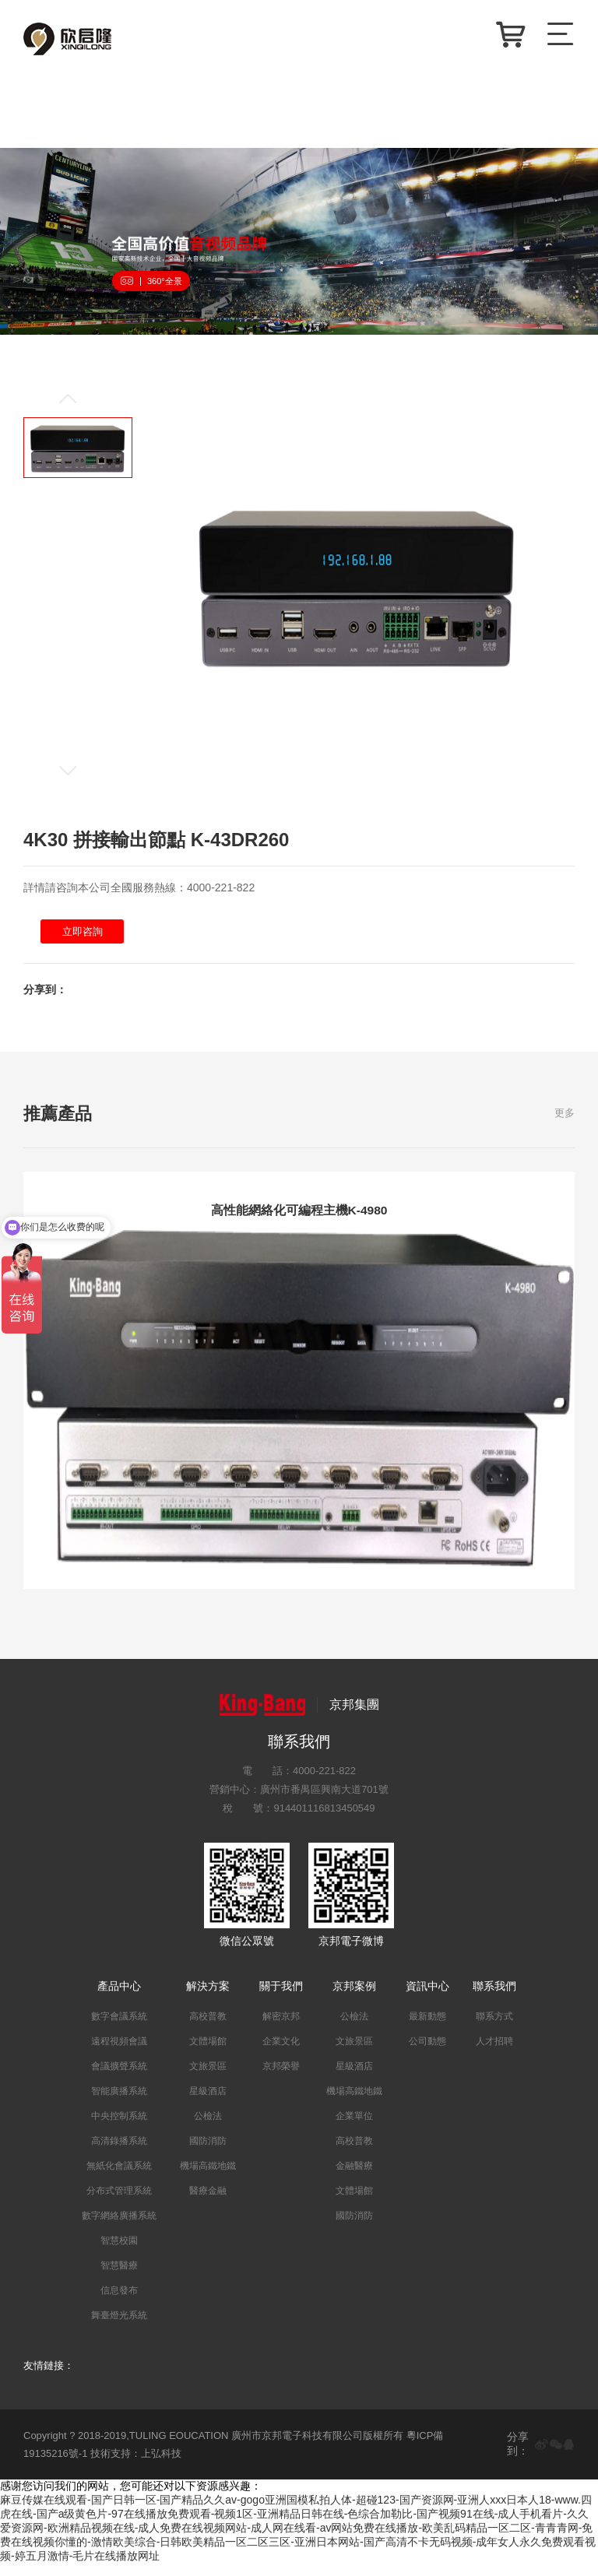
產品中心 (119, 1997)
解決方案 (208, 1997)
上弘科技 (161, 2465)
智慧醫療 (119, 2277)
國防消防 (208, 2152)
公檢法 (208, 2127)
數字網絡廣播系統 (119, 2227)
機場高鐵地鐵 (208, 2177)
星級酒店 (208, 2102)
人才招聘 (494, 2052)
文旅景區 (208, 2077)
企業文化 (281, 2052)
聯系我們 (494, 1997)
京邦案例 (354, 1997)
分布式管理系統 (119, 2202)
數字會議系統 (119, 2027)
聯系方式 (494, 2027)
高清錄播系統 (119, 2152)
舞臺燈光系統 (119, 2326)
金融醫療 (354, 2177)
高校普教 (208, 2027)
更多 (564, 1117)
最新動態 (427, 2027)
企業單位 (354, 2127)
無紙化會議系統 (119, 2177)
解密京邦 (281, 2027)
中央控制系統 (119, 2127)
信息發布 (119, 2302)
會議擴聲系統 (119, 2077)
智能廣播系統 (119, 2102)
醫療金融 (208, 2202)
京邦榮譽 (281, 2077)
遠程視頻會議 (119, 2052)
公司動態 (427, 2052)
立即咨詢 (85, 934)
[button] (77, 403)
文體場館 (208, 2052)
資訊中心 (427, 1997)
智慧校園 (119, 2252)
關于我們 (281, 1997)
